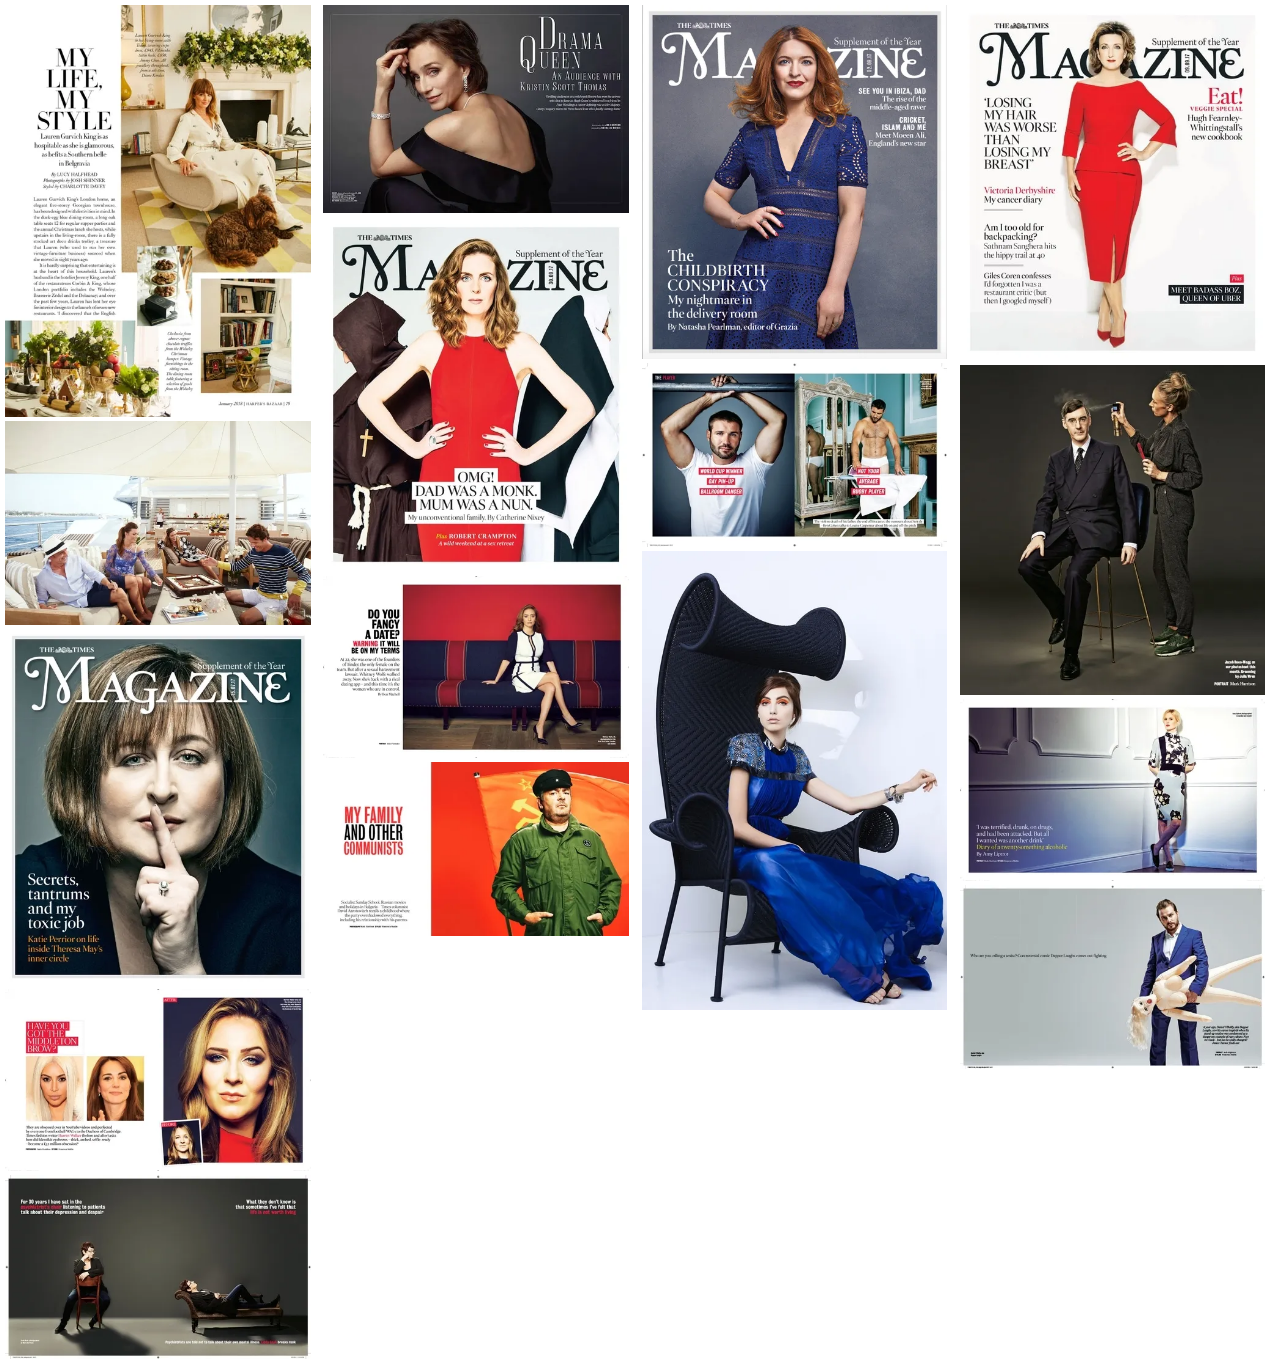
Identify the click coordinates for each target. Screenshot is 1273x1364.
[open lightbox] (159, 211)
